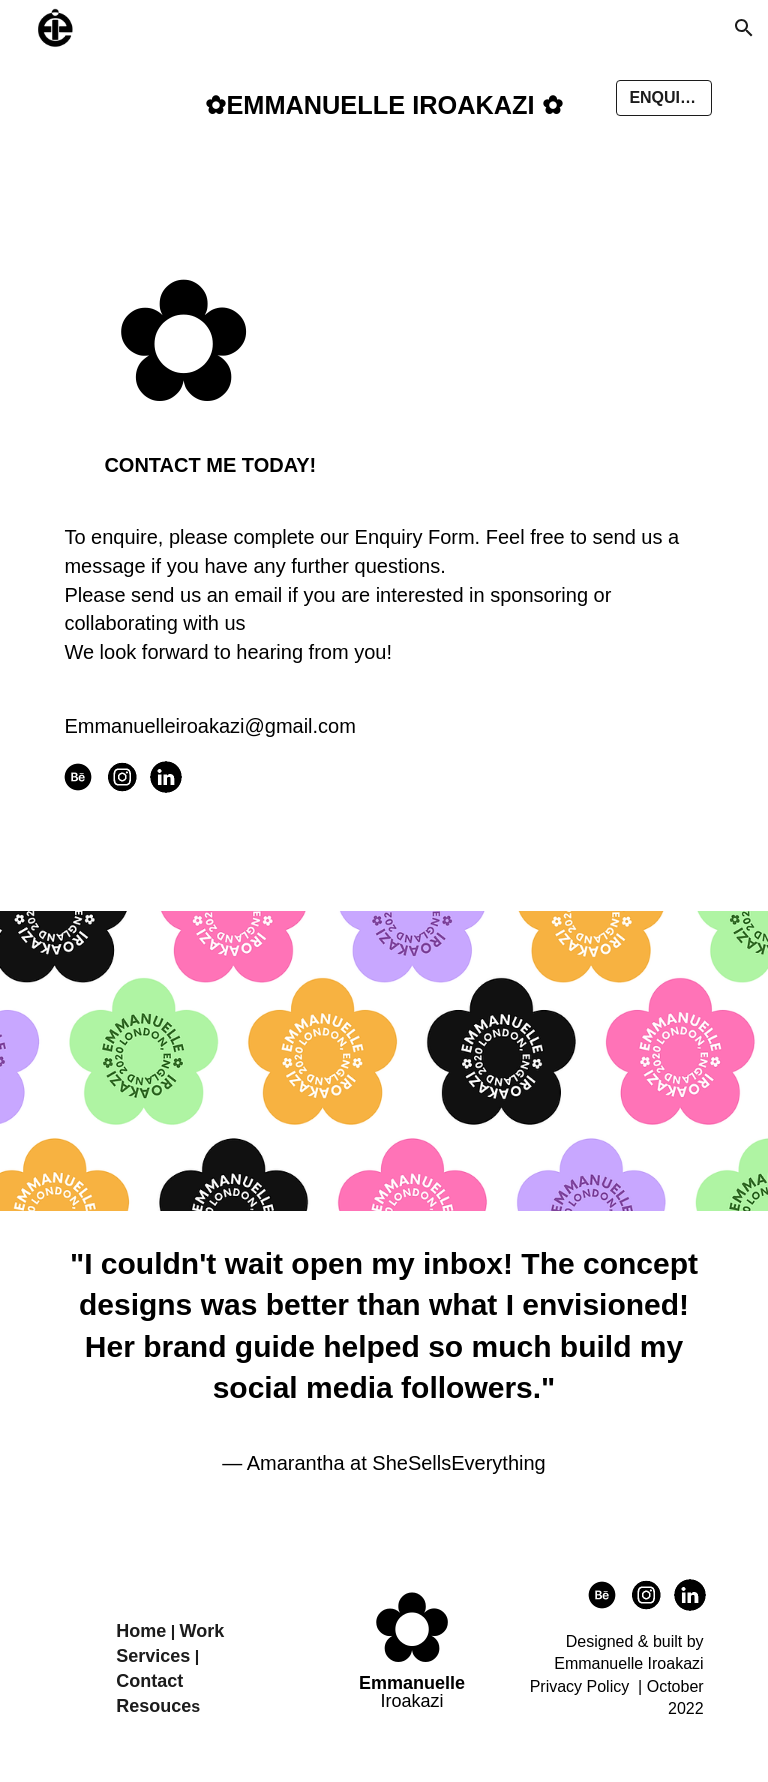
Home (141, 1631)
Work (202, 1631)
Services (153, 1656)
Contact (149, 1681)
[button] (744, 28)
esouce (160, 1706)
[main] (383, 105)
